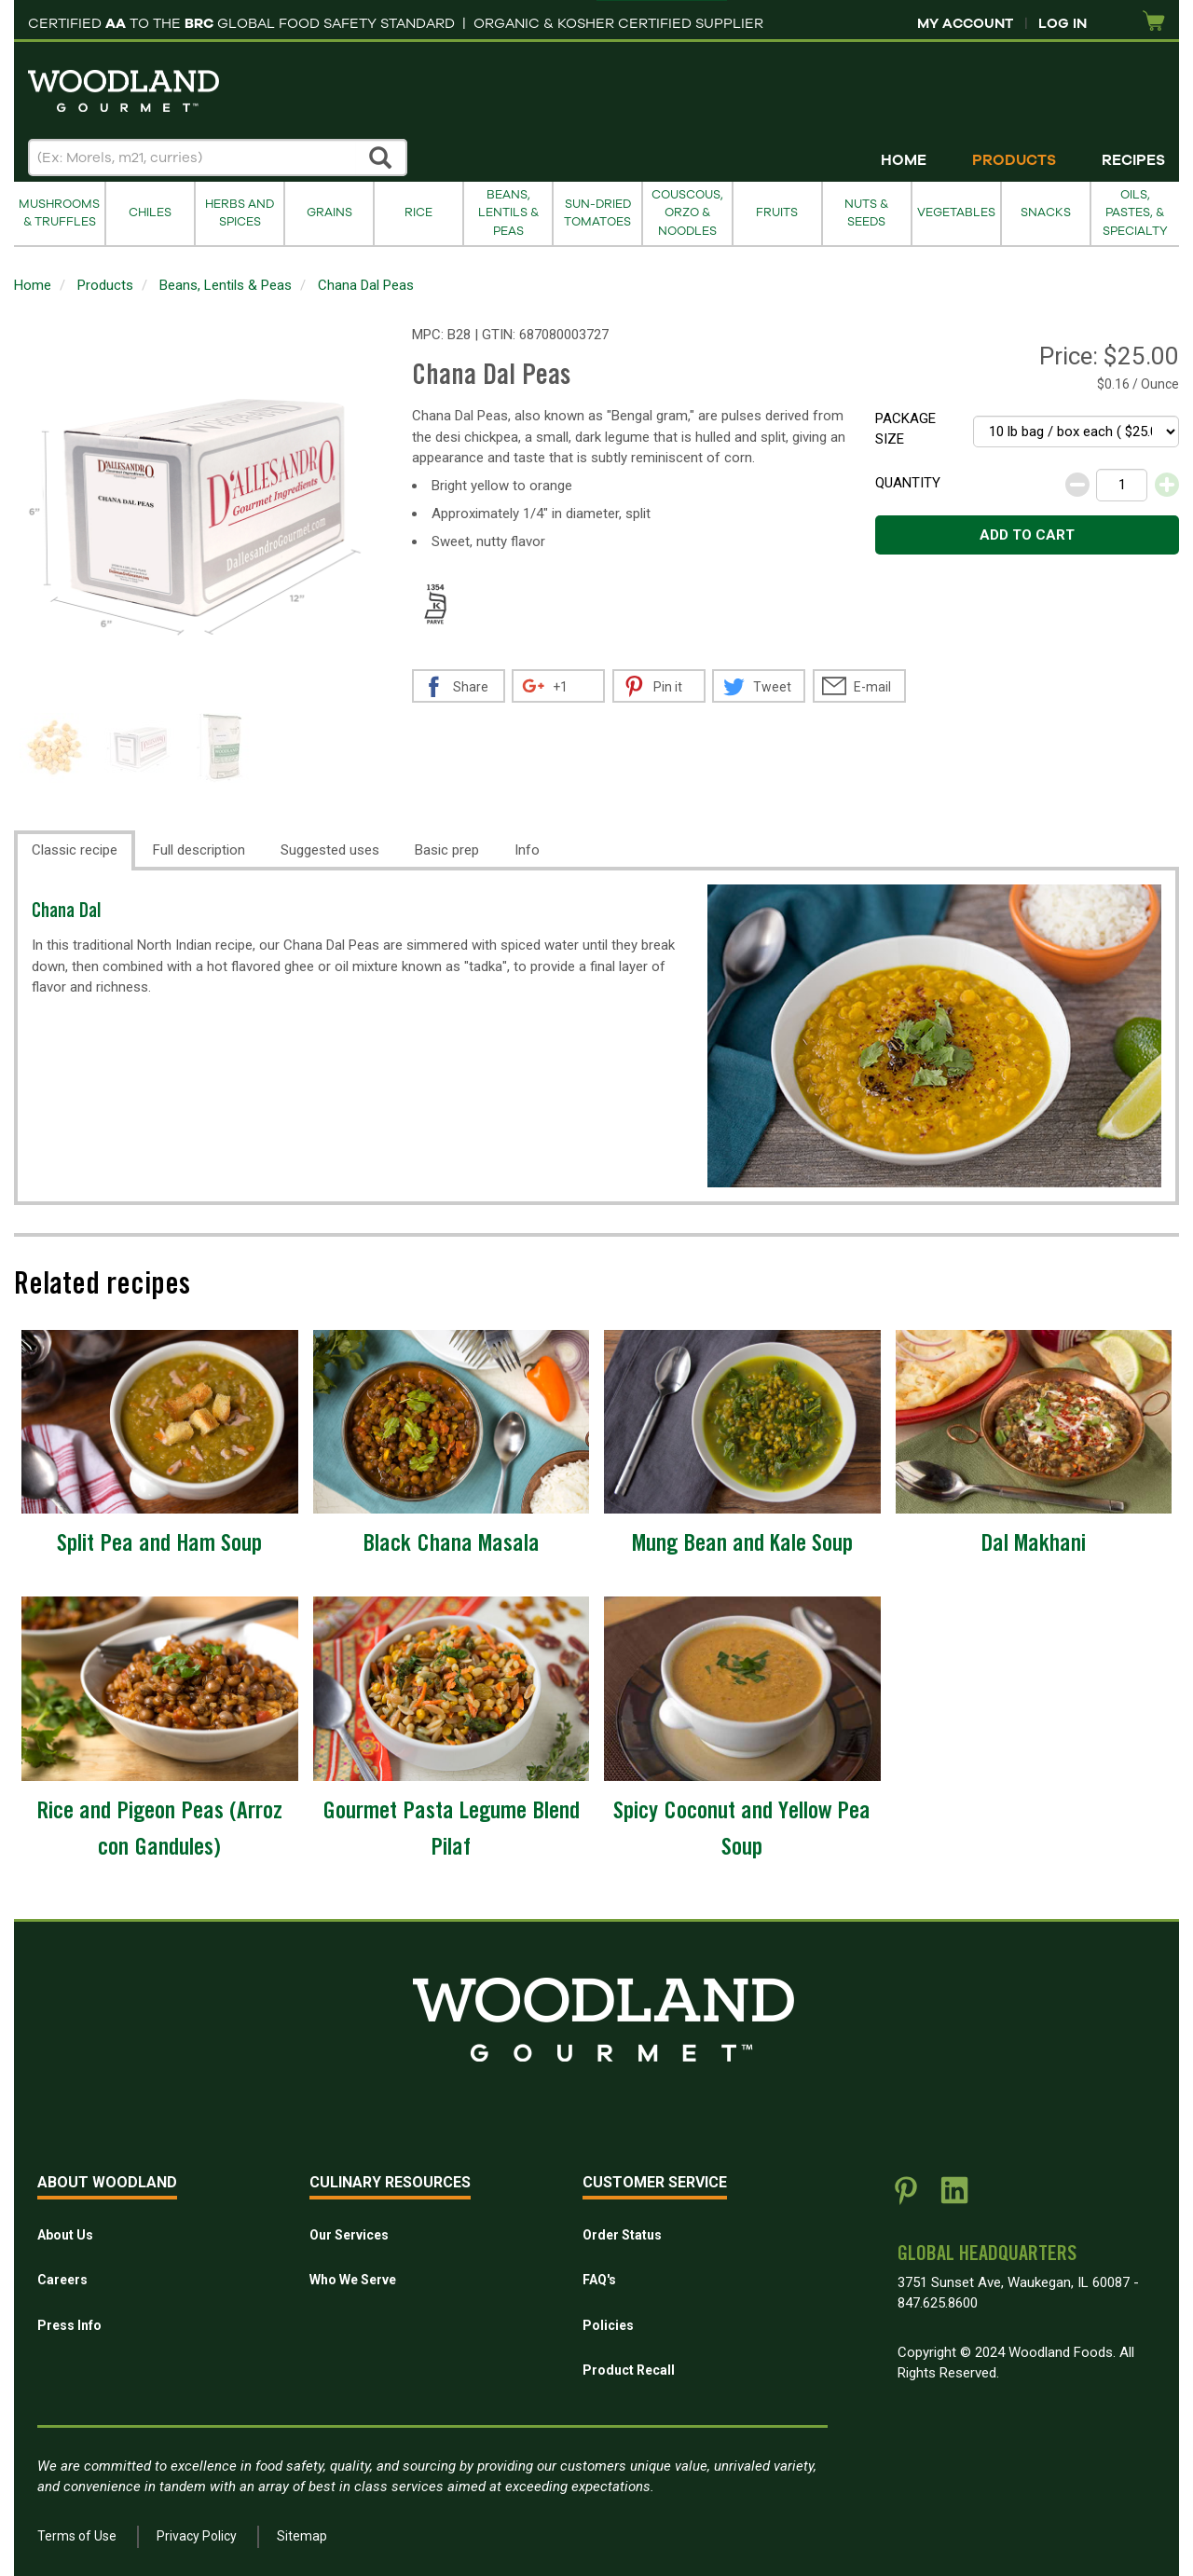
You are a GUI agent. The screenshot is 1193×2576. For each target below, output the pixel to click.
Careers (62, 2279)
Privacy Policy (197, 2535)
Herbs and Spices (239, 213)
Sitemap (302, 2535)
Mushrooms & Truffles (59, 213)
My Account (965, 23)
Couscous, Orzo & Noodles (687, 213)
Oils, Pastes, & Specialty (1135, 213)
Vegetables (956, 212)
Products (1014, 160)
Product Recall (629, 2370)
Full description (199, 850)
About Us (65, 2234)
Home (903, 160)
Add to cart (1027, 535)
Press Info (69, 2325)
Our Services (349, 2234)
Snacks (1046, 212)
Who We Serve (352, 2279)
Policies (608, 2325)
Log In (1062, 23)
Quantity (907, 482)
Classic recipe (74, 850)
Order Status (622, 2234)
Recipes (1133, 160)
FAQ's (599, 2279)
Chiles (150, 212)
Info (527, 850)
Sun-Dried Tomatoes (597, 213)
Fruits (777, 212)
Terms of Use (77, 2535)
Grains (329, 212)
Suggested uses (330, 850)
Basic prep (447, 850)
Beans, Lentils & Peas (508, 213)
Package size (905, 429)
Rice (418, 212)
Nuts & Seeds (866, 213)
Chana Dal (67, 913)
